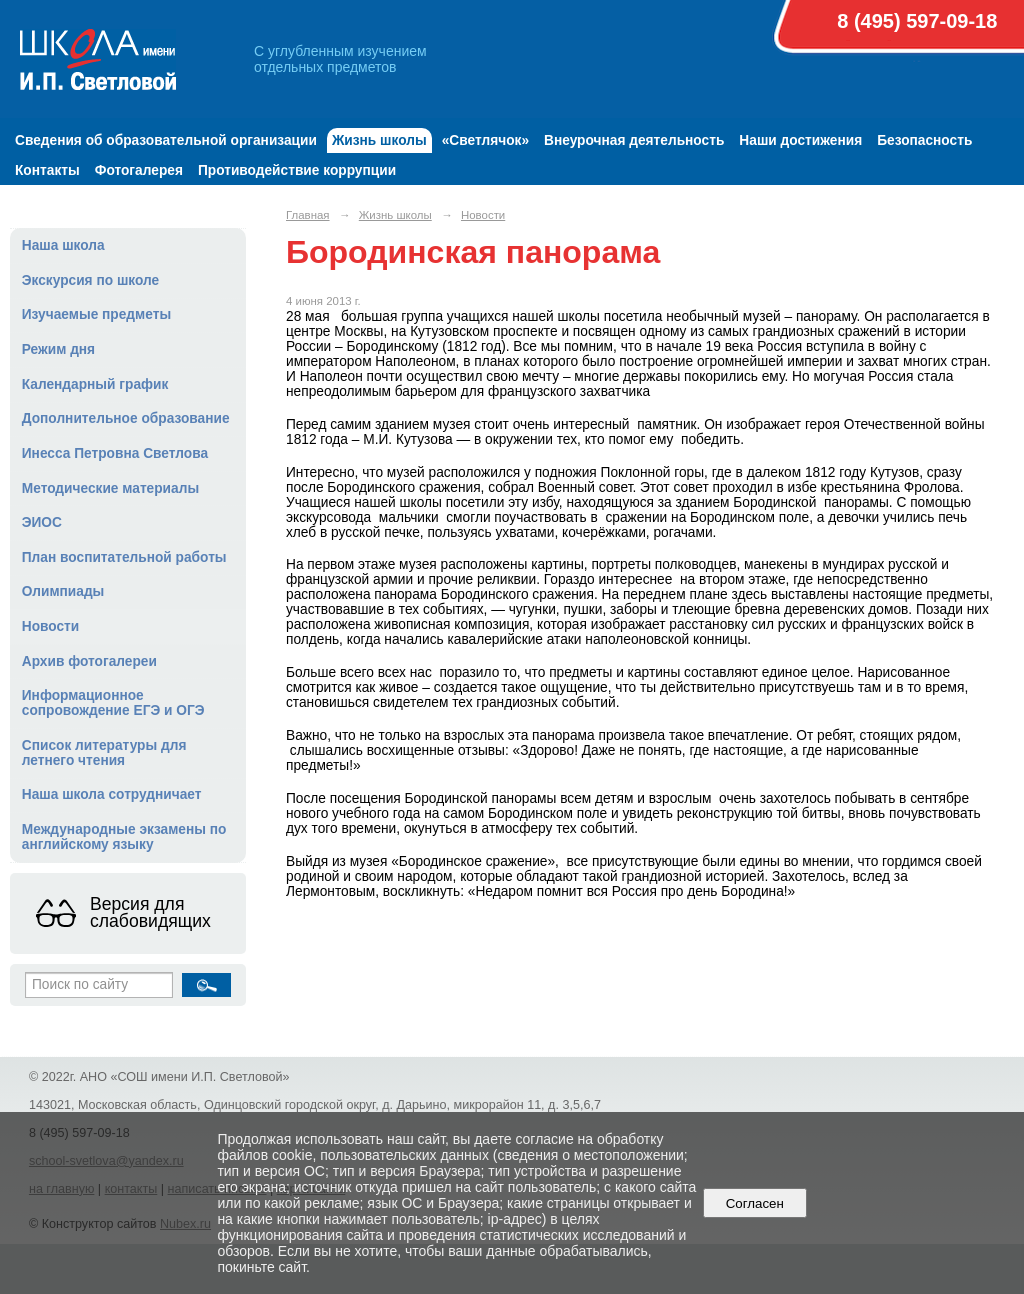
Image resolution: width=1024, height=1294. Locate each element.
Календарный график (95, 384)
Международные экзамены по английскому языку (124, 837)
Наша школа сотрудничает (112, 794)
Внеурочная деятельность (634, 140)
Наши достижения (800, 140)
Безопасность (924, 140)
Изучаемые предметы (96, 314)
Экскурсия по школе (90, 280)
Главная (308, 215)
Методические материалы (110, 488)
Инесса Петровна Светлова (115, 453)
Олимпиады (63, 591)
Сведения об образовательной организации (166, 140)
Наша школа (63, 245)
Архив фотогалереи (89, 661)
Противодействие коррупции (297, 170)
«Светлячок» (485, 140)
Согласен (754, 1203)
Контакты (47, 170)
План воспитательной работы (124, 557)
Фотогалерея (139, 170)
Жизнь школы (379, 140)
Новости (51, 626)
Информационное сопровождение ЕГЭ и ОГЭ (113, 703)
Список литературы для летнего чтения (104, 753)
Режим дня (58, 349)
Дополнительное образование (126, 418)
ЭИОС (42, 522)
